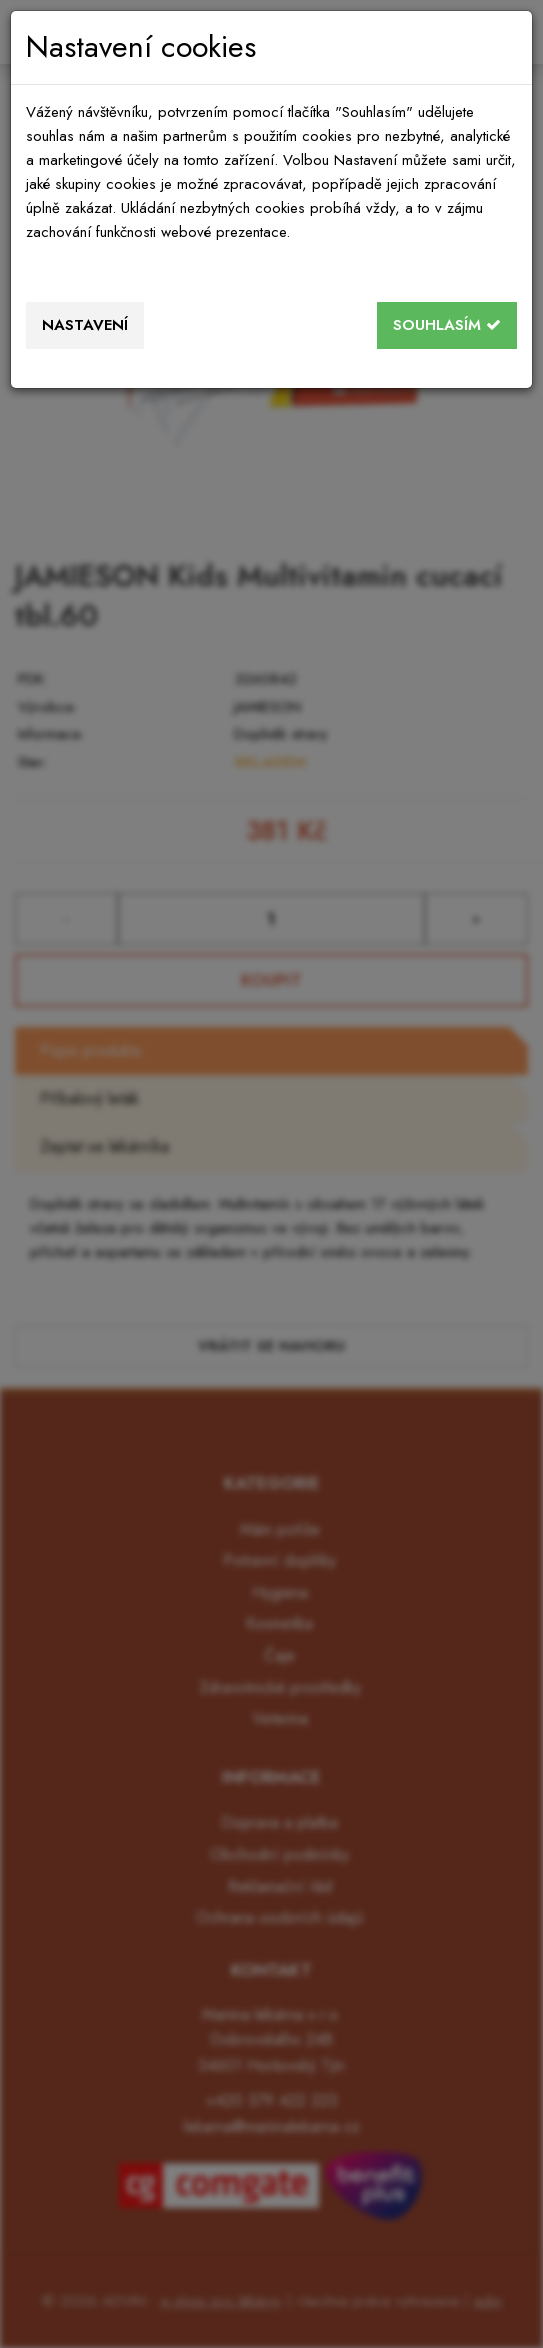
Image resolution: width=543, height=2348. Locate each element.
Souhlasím (447, 325)
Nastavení (85, 325)
